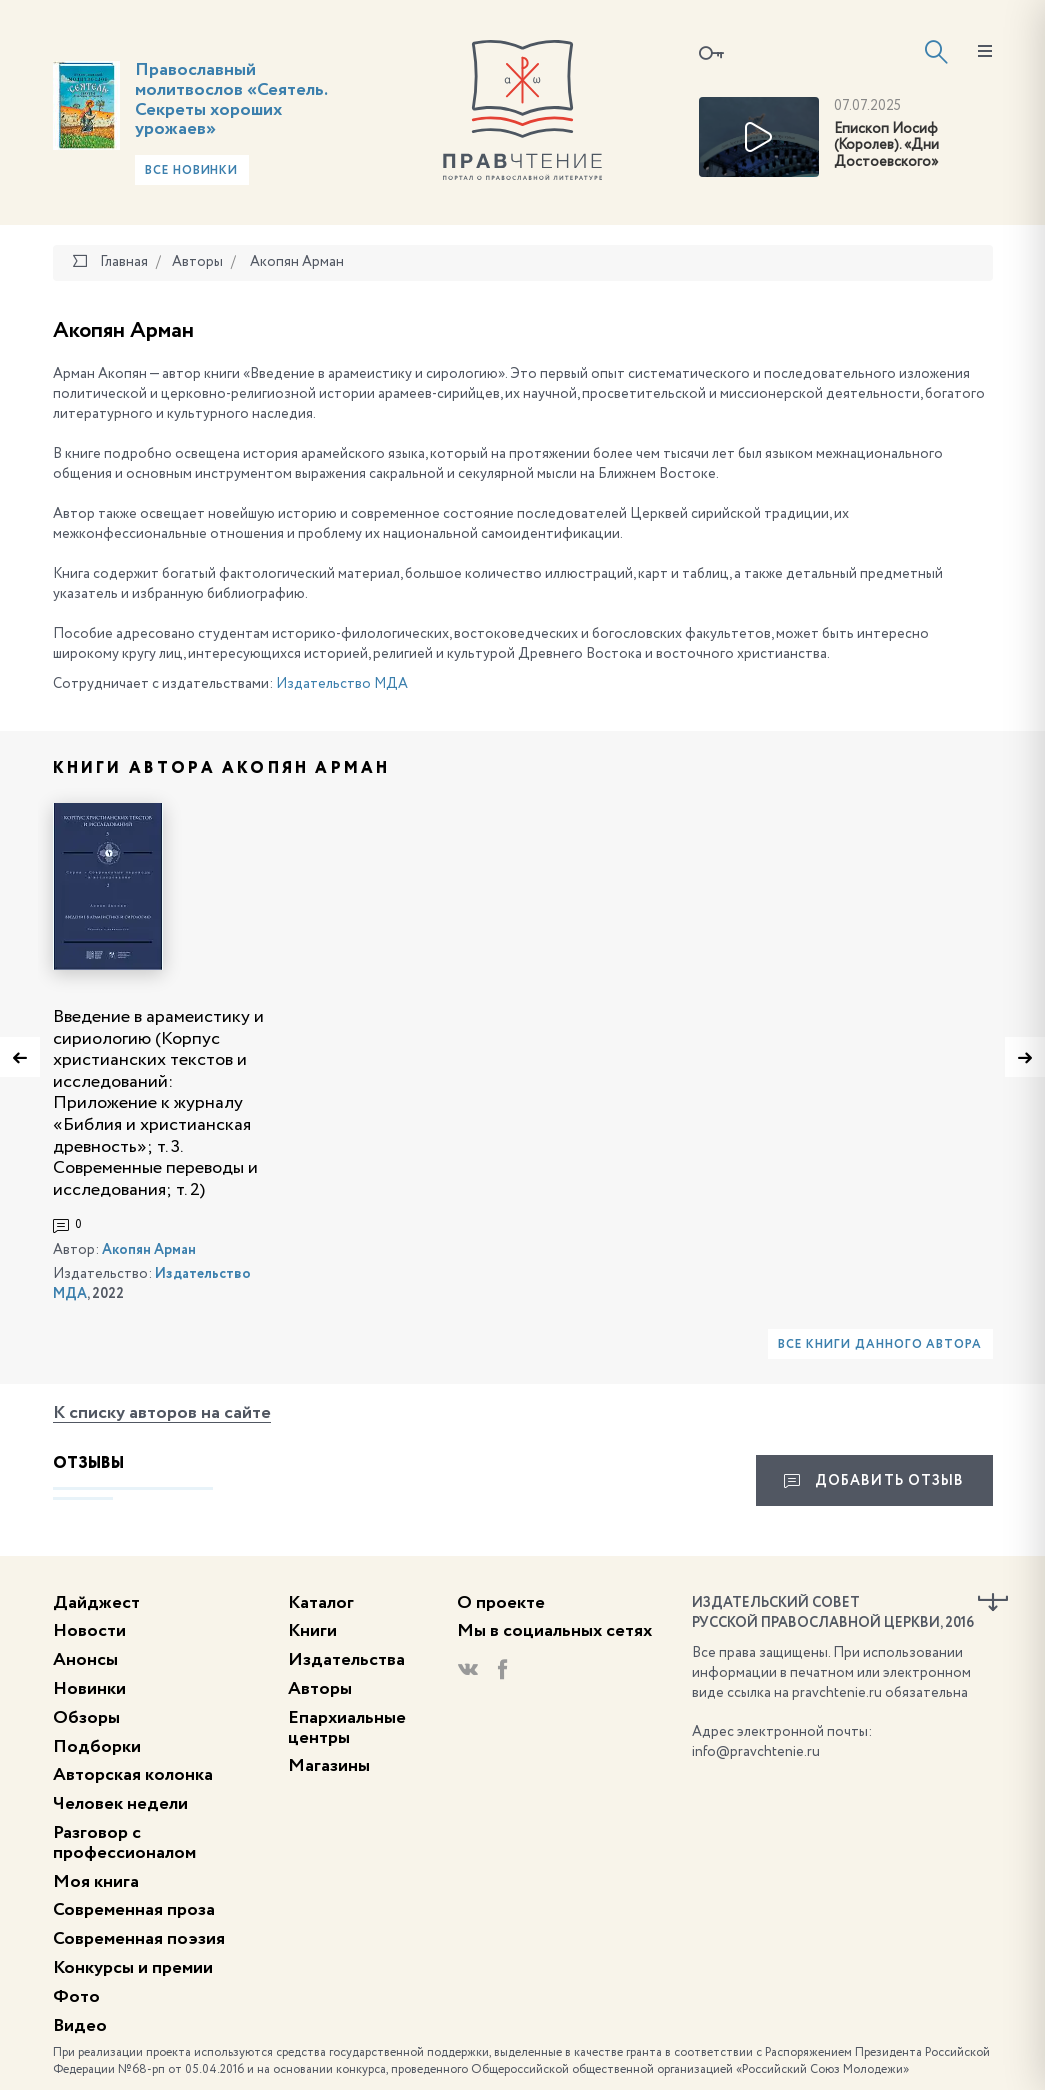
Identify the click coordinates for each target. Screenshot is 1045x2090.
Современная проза (134, 1910)
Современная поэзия (139, 1939)
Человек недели (120, 1804)
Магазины (329, 1766)
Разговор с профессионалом (124, 1843)
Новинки (89, 1689)
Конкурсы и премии (133, 1968)
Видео (80, 2026)
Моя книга (96, 1882)
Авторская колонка (133, 1775)
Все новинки (192, 171)
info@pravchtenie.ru (756, 1752)
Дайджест (96, 1603)
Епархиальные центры (347, 1728)
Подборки (97, 1747)
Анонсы (85, 1660)
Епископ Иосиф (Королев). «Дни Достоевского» (886, 146)
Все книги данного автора (880, 1345)
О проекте (501, 1603)
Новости (89, 1631)
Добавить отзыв (874, 1481)
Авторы (320, 1689)
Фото (76, 1997)
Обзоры (86, 1718)
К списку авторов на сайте (162, 1413)
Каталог (321, 1603)
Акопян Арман (149, 1250)
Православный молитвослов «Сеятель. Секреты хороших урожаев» (231, 99)
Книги (312, 1631)
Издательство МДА (342, 684)
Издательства (346, 1660)
